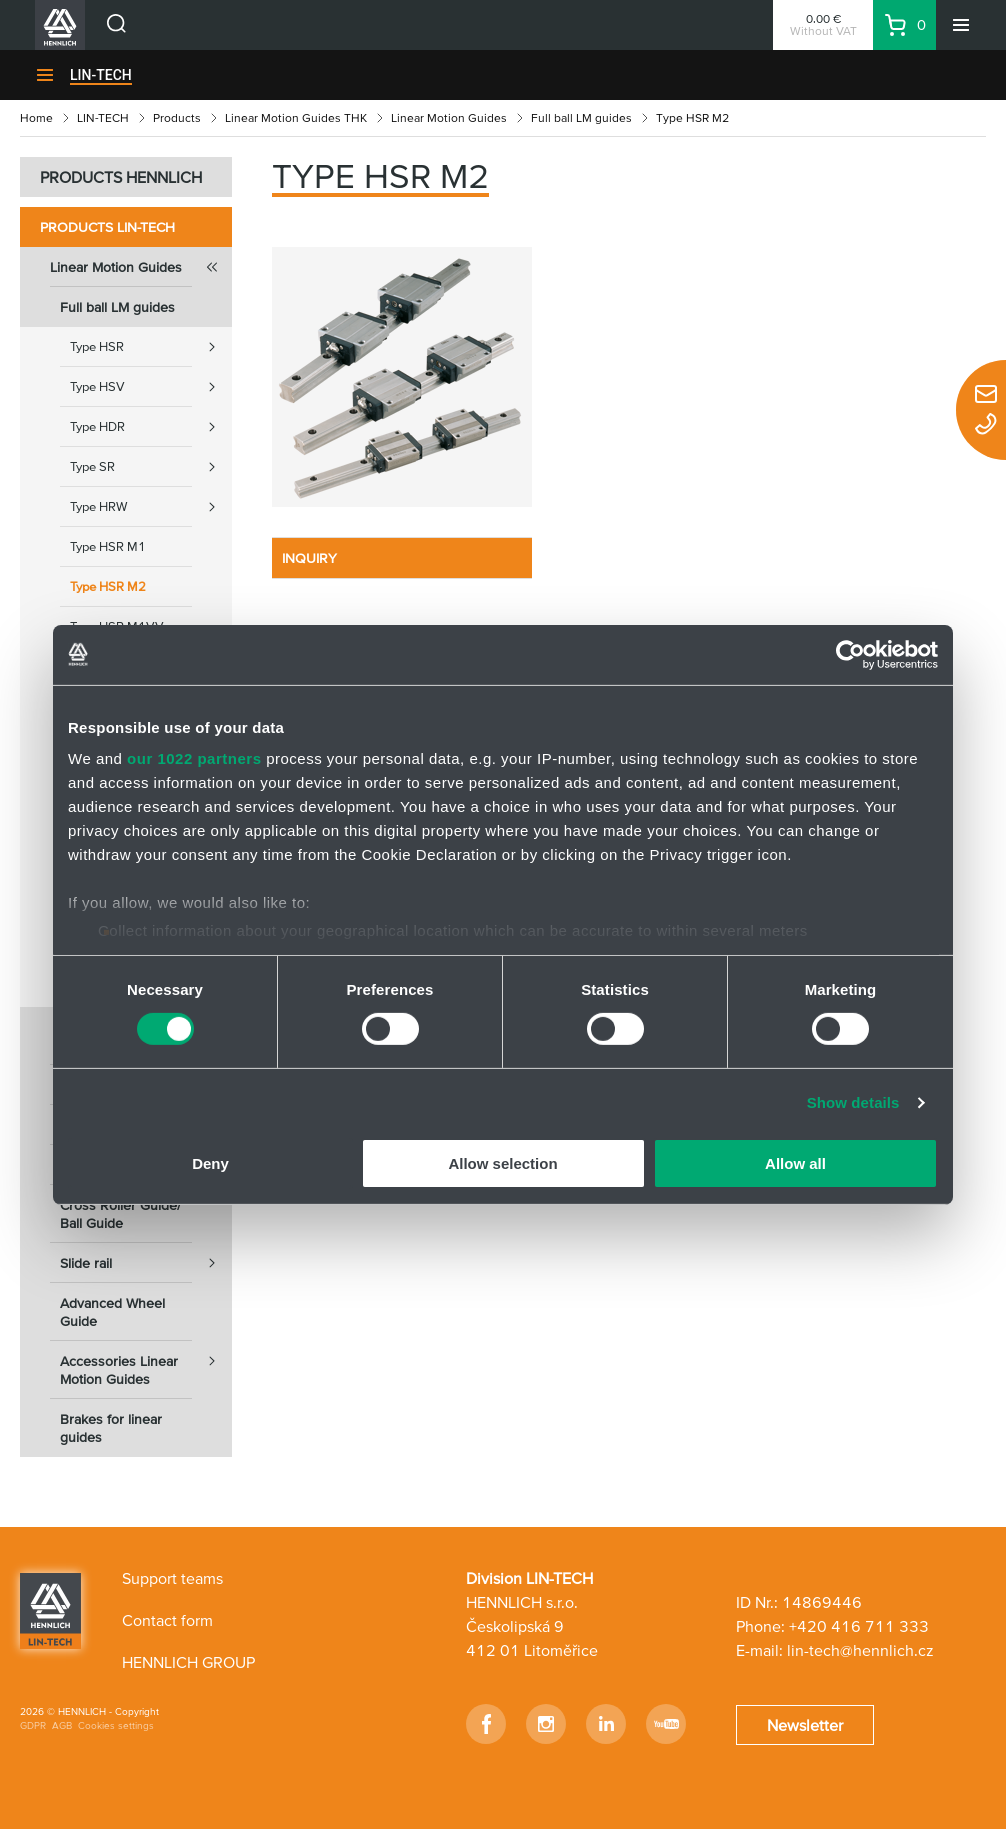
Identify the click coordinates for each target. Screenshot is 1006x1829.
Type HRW (151, 507)
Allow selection (502, 1163)
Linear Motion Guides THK (296, 117)
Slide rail (146, 1263)
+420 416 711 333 (859, 1626)
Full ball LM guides (581, 117)
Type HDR (151, 427)
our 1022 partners (194, 758)
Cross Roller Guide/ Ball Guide (120, 1214)
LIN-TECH (101, 75)
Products (177, 117)
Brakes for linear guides (111, 1428)
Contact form (167, 1620)
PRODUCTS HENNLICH (121, 177)
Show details (853, 1102)
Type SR (151, 467)
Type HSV (151, 387)
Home (36, 117)
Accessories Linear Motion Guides (146, 1364)
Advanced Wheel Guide (112, 1312)
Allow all (795, 1163)
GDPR (33, 1725)
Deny (210, 1163)
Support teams (172, 1578)
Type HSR (151, 347)
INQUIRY (309, 558)
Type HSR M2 (108, 586)
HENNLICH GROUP (188, 1662)
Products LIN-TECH (107, 227)
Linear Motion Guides (449, 117)
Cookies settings (116, 1725)
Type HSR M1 (108, 546)
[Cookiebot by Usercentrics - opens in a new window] (850, 654)
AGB (62, 1725)
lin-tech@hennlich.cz (860, 1650)
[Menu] (961, 25)
